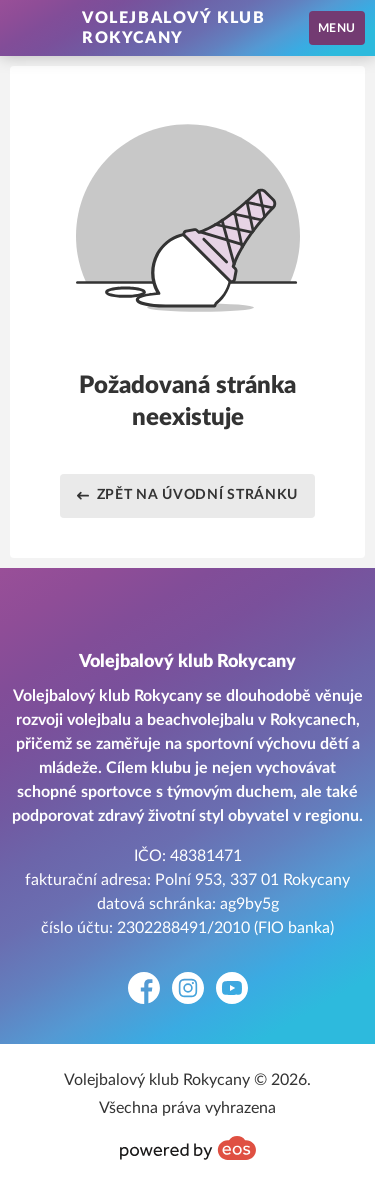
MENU (337, 28)
